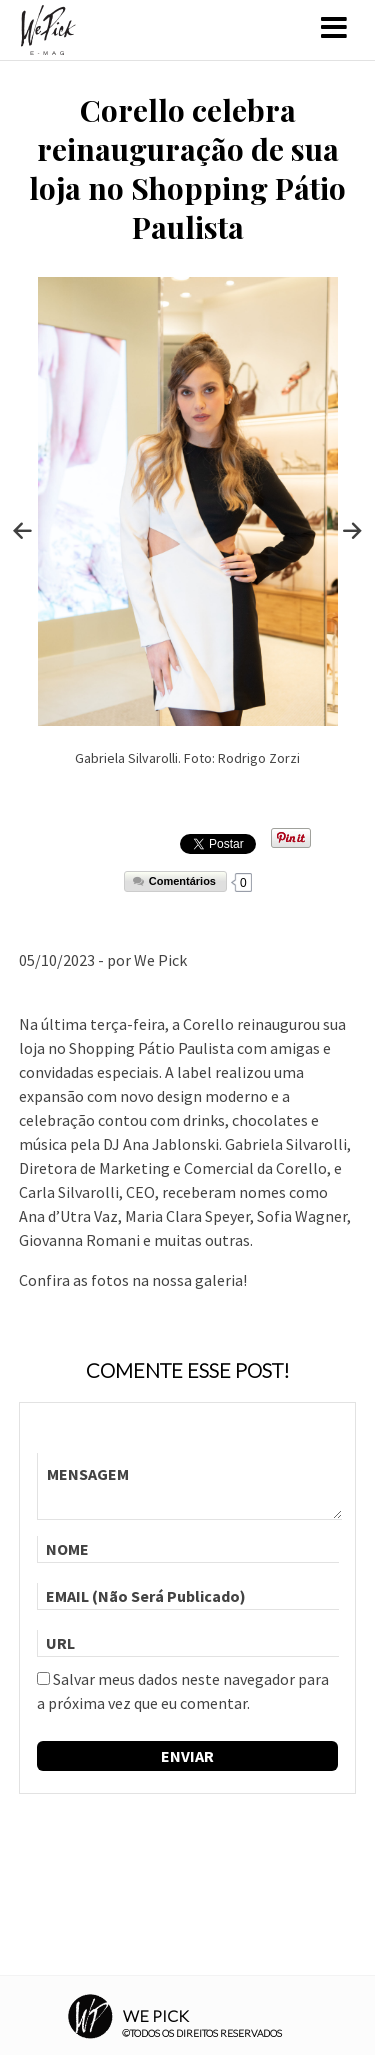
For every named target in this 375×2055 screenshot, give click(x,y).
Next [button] (353, 531)
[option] (188, 530)
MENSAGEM (190, 1486)
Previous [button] (23, 531)
